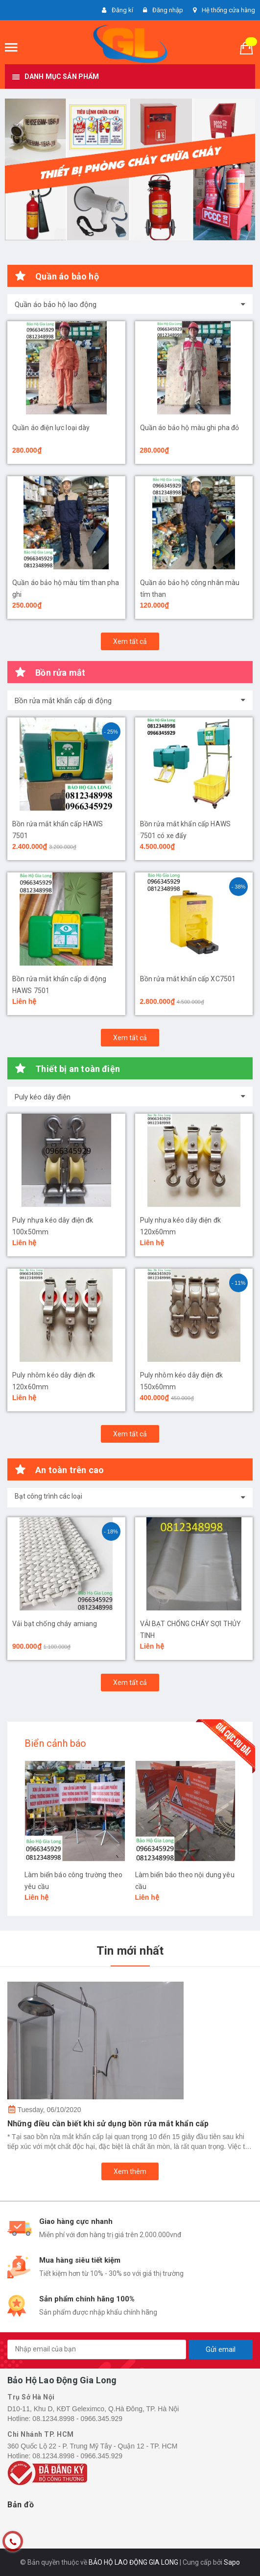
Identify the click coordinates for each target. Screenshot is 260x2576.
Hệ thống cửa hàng (228, 10)
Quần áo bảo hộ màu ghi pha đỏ (189, 428)
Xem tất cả (130, 641)
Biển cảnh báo (55, 1743)
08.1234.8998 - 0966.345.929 (77, 2419)
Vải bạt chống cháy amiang (54, 1624)
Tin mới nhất (130, 1951)
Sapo (232, 2562)
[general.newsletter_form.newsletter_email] (96, 2349)
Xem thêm (130, 2171)
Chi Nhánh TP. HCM (40, 2434)
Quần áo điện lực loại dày (51, 428)
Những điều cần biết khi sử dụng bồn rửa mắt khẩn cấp (108, 2123)
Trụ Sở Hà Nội (31, 2397)
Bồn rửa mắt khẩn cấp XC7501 (188, 979)
